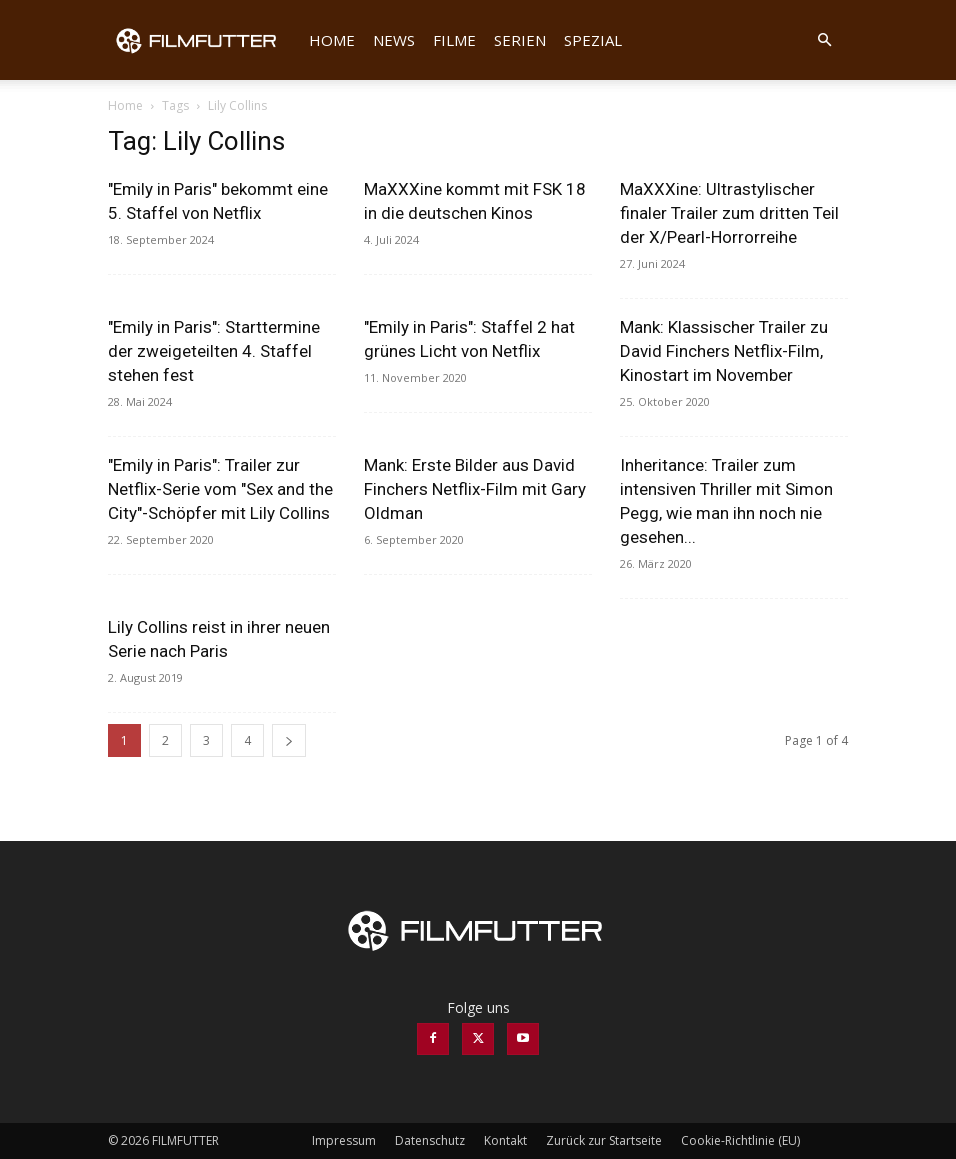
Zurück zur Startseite (604, 1140)
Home (332, 40)
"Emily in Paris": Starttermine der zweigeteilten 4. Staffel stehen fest (214, 351)
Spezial (593, 40)
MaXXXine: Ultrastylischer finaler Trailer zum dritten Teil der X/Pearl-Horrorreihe (729, 213)
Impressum (344, 1140)
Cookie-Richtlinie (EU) (740, 1140)
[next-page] (289, 740)
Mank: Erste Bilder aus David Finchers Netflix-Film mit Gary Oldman (475, 489)
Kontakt (505, 1140)
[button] (824, 40)
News (394, 40)
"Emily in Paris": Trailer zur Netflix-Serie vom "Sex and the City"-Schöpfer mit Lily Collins (220, 489)
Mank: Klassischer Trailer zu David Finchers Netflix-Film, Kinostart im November (724, 351)
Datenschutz (430, 1140)
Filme (454, 40)
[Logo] (204, 40)
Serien (520, 40)
